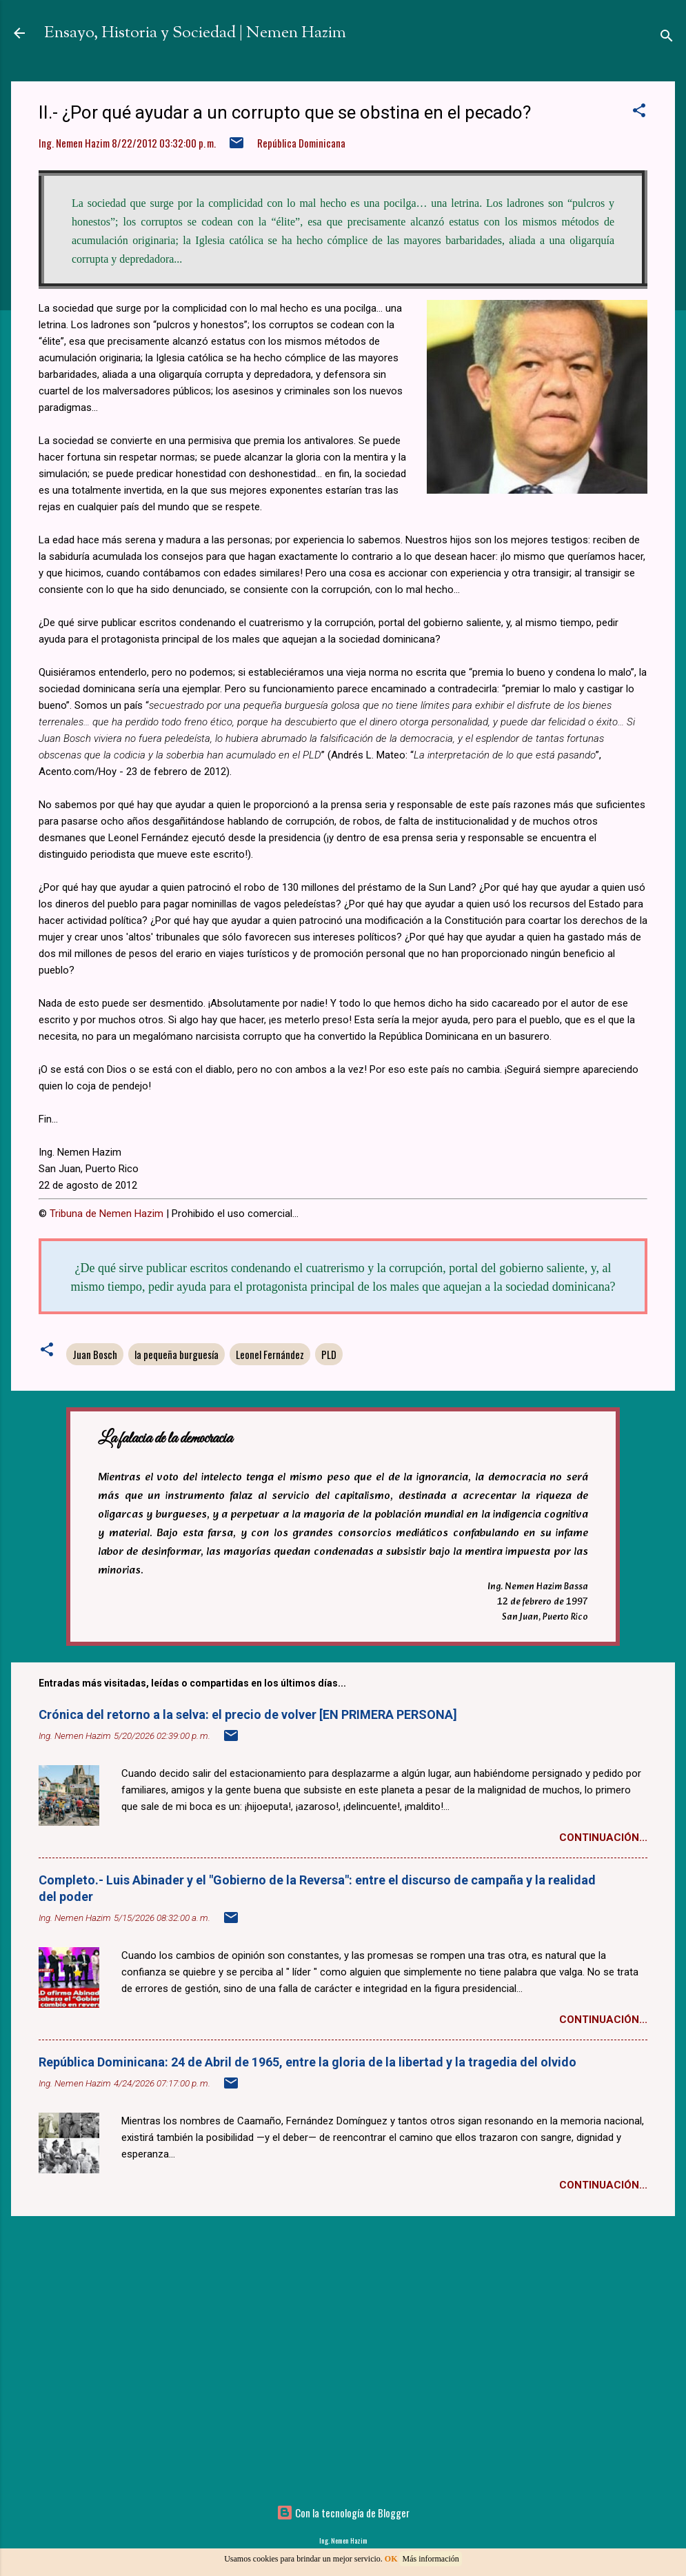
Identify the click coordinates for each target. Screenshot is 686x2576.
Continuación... (603, 1837)
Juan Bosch (94, 1354)
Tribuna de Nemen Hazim (106, 1213)
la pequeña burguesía (176, 1354)
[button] (639, 112)
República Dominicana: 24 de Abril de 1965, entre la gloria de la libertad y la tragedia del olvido (307, 2062)
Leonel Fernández (270, 1354)
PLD (328, 1354)
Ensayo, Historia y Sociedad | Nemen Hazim (195, 33)
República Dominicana (301, 142)
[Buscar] (666, 38)
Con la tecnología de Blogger (343, 2512)
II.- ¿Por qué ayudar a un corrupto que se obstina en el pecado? (285, 112)
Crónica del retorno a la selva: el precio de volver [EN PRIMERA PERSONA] (248, 1714)
